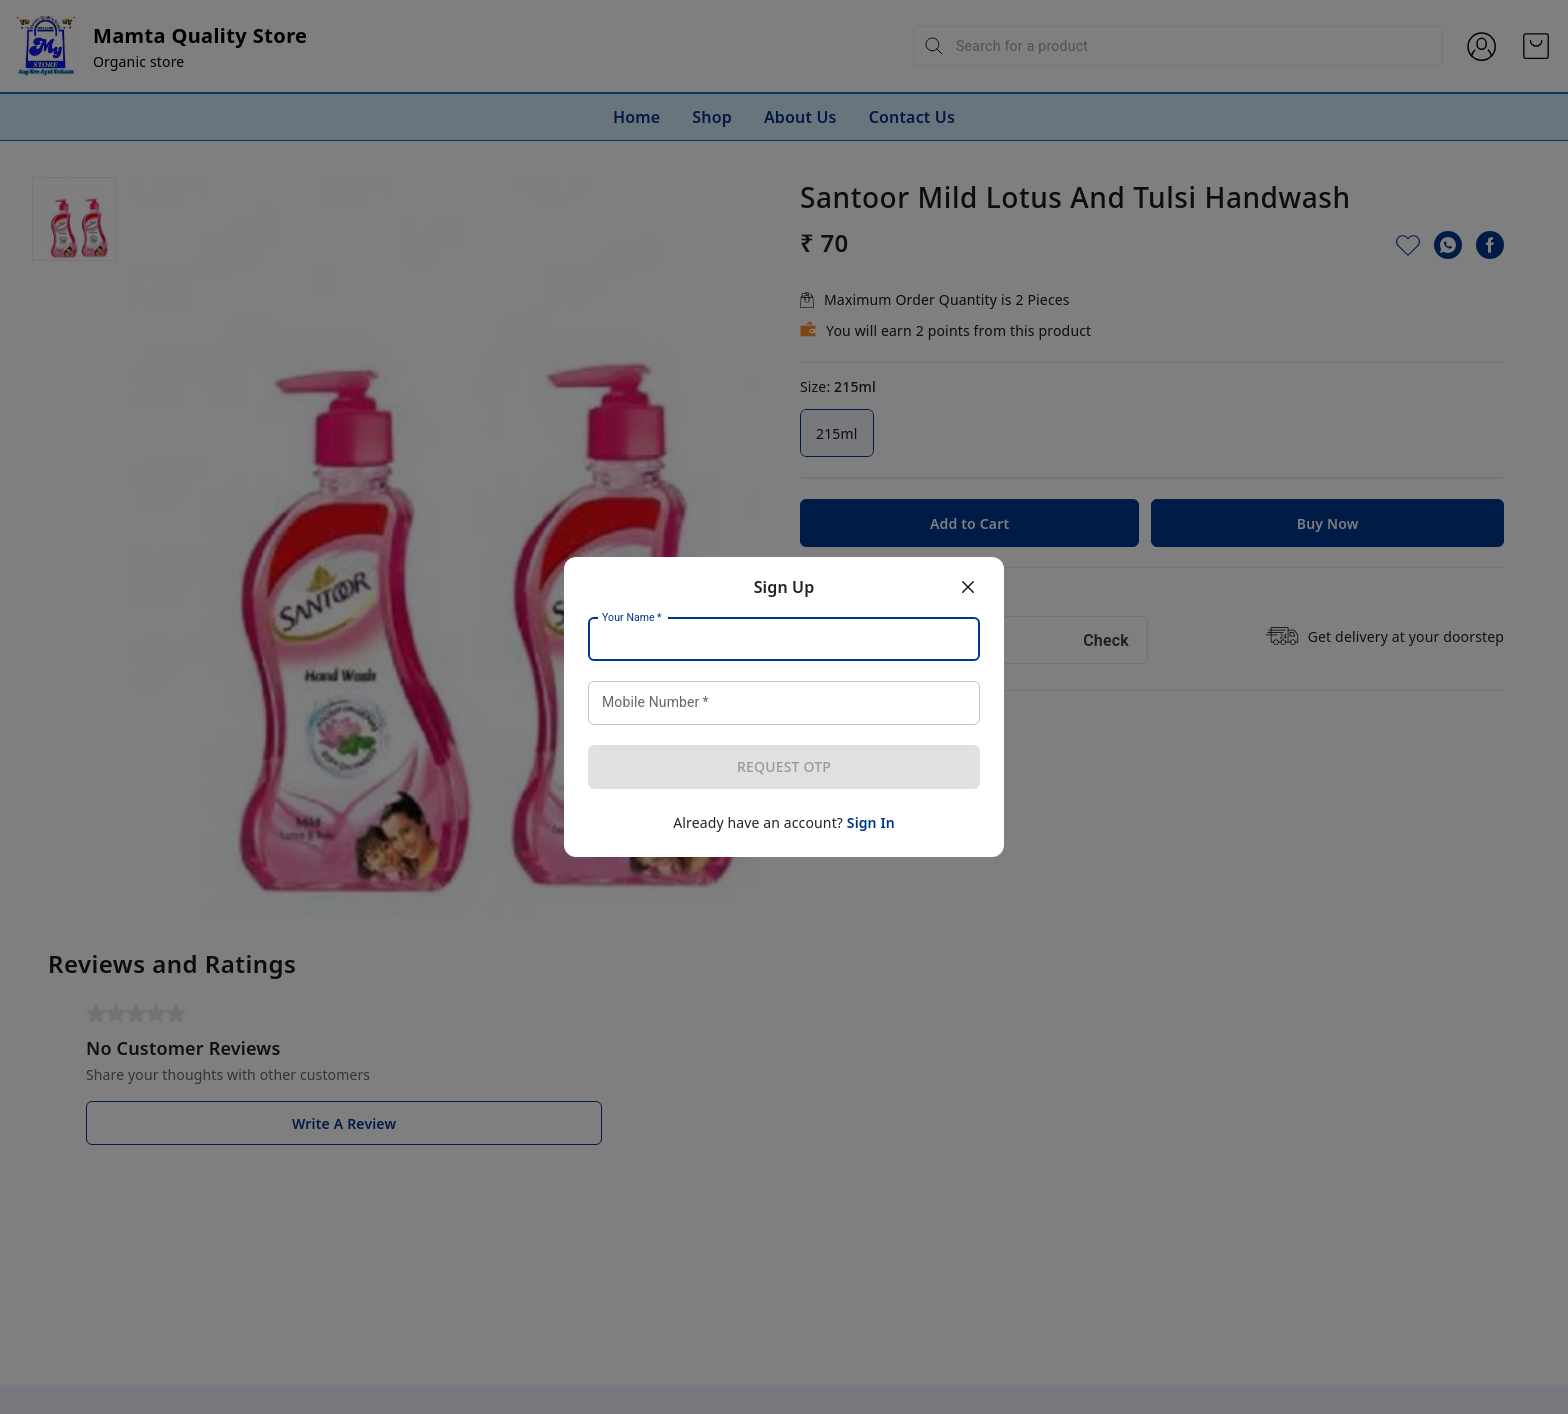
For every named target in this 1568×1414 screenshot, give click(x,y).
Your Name (632, 618)
